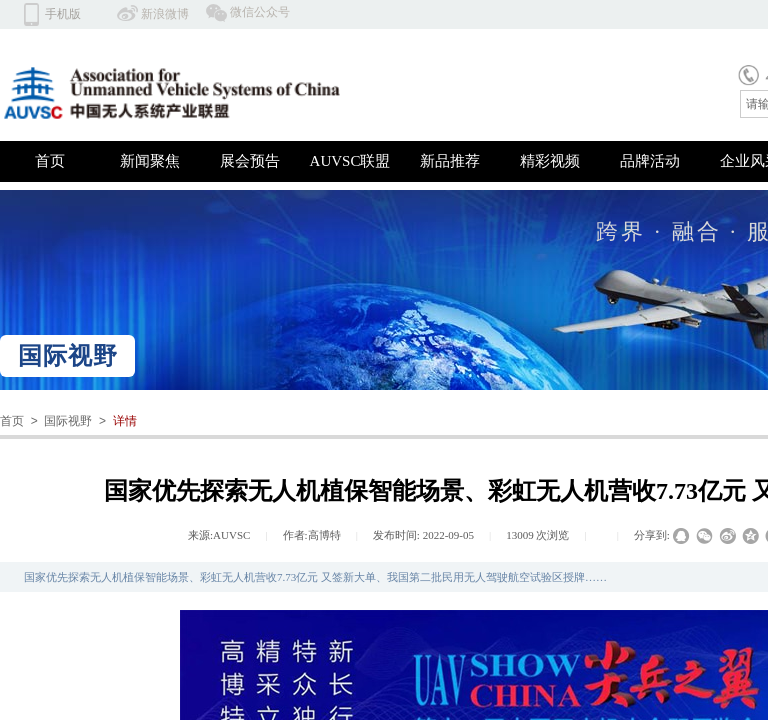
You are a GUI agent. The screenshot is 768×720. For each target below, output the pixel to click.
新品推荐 (450, 161)
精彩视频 (550, 161)
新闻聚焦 (150, 161)
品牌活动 (650, 161)
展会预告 (250, 161)
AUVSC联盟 (350, 161)
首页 (50, 161)
